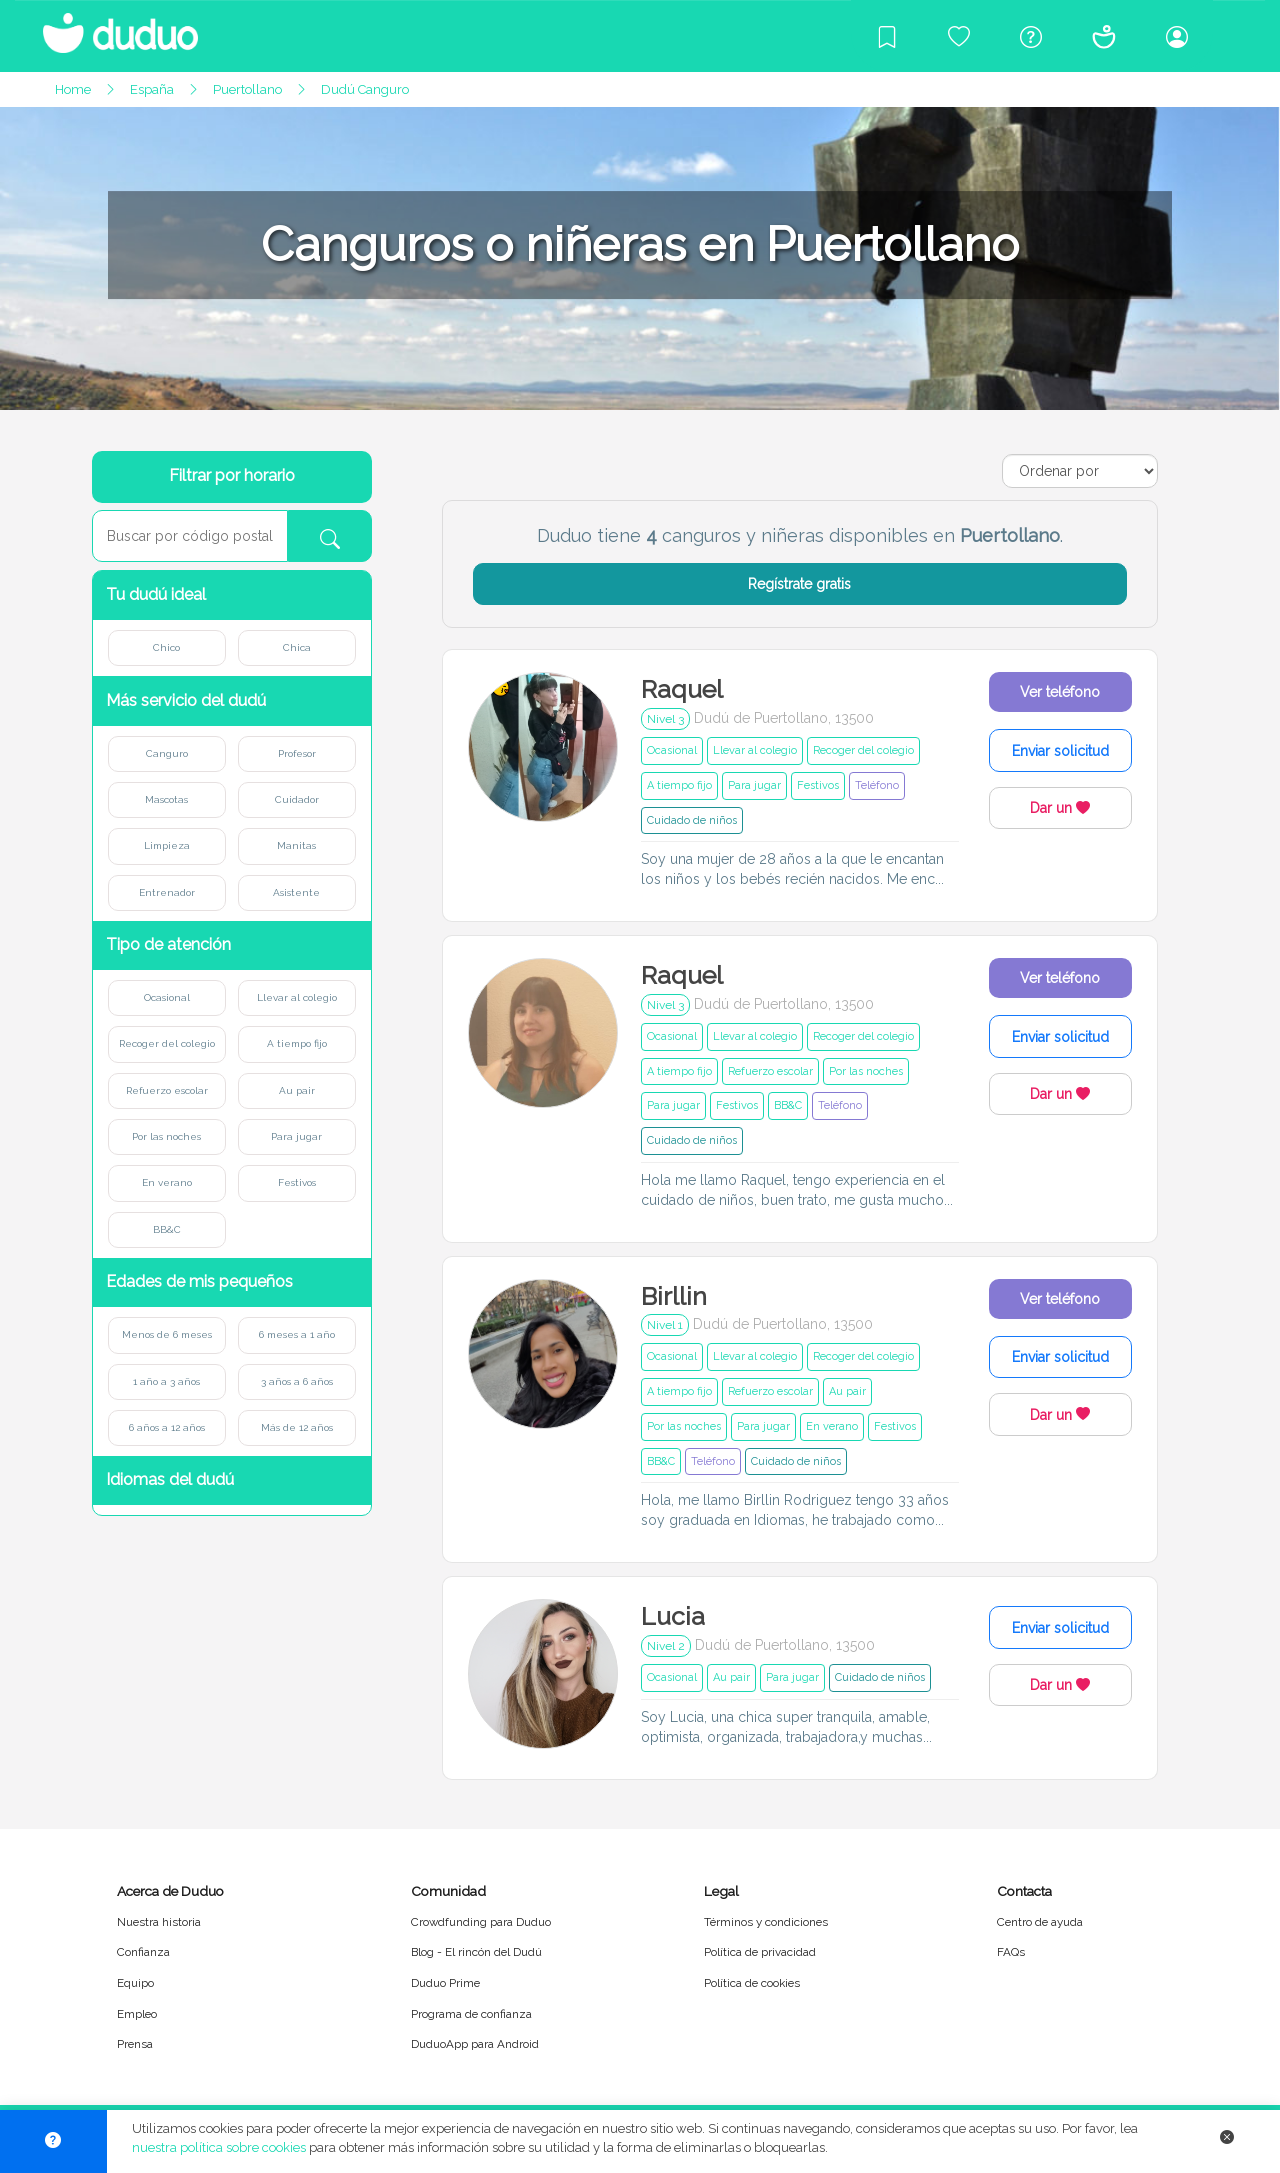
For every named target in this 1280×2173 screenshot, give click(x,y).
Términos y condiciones (766, 1922)
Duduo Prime (445, 1983)
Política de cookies (752, 1983)
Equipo (135, 1983)
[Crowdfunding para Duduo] (959, 36)
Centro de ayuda (1040, 1922)
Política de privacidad (760, 1952)
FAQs (1011, 1952)
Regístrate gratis (799, 584)
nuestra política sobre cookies (219, 2147)
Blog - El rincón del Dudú (476, 1952)
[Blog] (887, 36)
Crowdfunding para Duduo (481, 1922)
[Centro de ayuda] (1031, 36)
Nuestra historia (159, 1922)
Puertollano (247, 89)
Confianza (143, 1952)
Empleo (137, 2014)
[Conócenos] (1104, 36)
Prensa (135, 2044)
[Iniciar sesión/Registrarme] (1177, 36)
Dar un (1060, 808)
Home (73, 89)
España (152, 89)
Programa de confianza (471, 2014)
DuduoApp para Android (475, 2044)
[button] (232, 595)
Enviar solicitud (1060, 751)
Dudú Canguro (365, 89)
